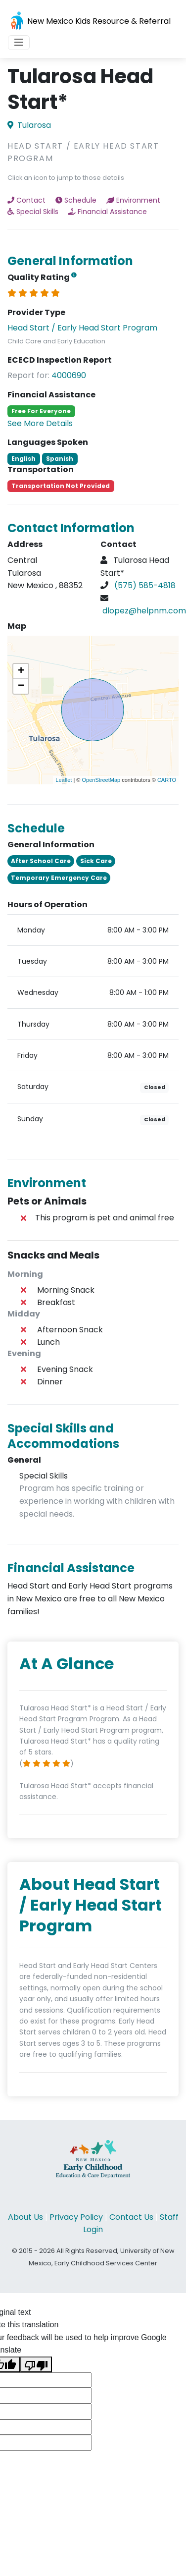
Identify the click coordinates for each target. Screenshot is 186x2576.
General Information (70, 261)
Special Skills (32, 212)
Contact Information (71, 528)
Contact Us (131, 2217)
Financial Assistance (107, 212)
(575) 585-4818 (145, 585)
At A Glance (66, 1663)
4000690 (68, 375)
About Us (25, 2217)
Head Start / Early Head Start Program (82, 327)
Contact (26, 200)
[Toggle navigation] (19, 42)
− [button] (21, 686)
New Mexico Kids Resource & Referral (89, 21)
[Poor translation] (36, 2364)
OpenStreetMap (101, 780)
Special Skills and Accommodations (63, 1436)
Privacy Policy (76, 2217)
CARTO (166, 780)
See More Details (40, 423)
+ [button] (21, 671)
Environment (133, 200)
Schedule (75, 200)
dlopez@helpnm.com (144, 610)
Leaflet (63, 780)
